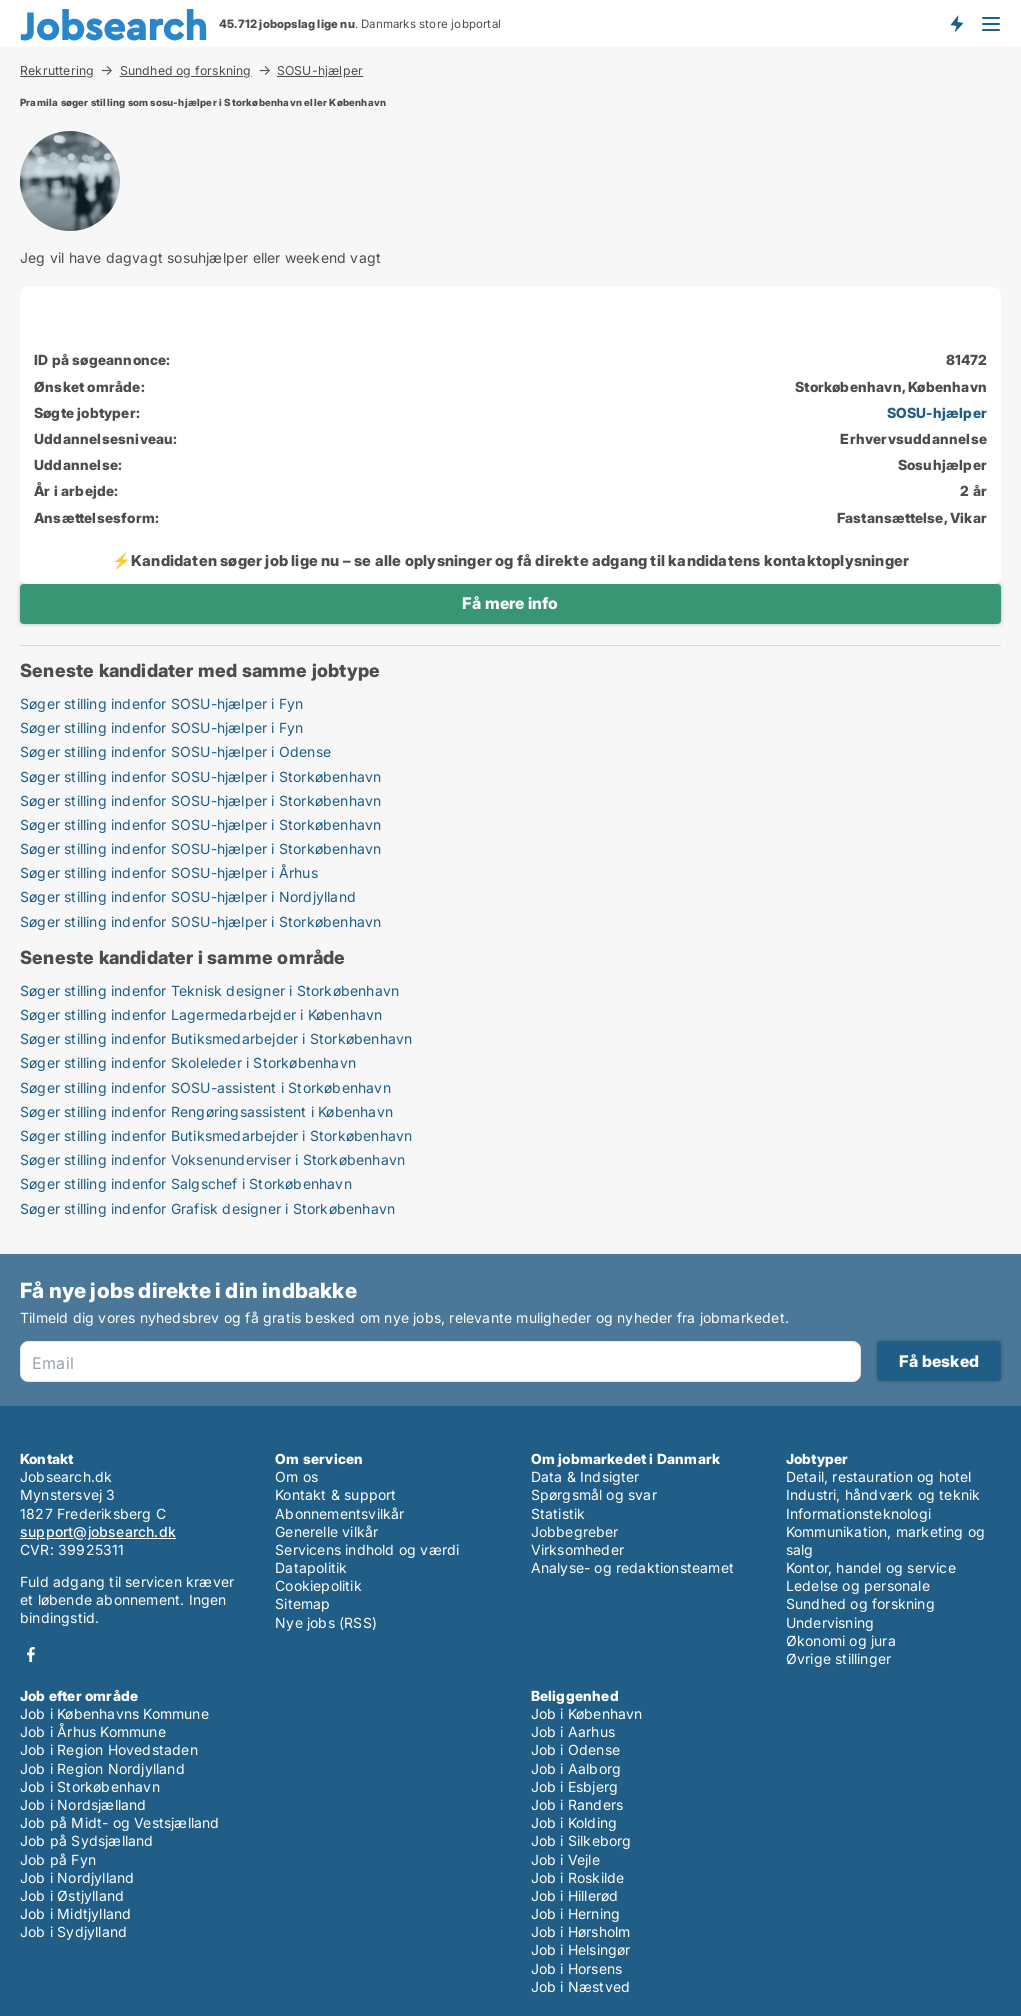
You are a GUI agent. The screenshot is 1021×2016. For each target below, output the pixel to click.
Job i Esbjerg (575, 1786)
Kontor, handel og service (871, 1567)
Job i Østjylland (72, 1895)
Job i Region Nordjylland (102, 1768)
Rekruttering (57, 70)
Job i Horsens (577, 1968)
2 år (973, 490)
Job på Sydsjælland (87, 1840)
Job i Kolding (574, 1822)
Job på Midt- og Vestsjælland (120, 1822)
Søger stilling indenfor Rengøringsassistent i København (206, 1111)
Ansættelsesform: (96, 517)
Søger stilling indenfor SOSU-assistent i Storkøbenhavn (205, 1087)
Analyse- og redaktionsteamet (633, 1567)
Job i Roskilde (578, 1877)
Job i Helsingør (581, 1949)
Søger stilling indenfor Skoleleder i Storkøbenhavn (188, 1062)
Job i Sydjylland (73, 1931)
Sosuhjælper (942, 464)
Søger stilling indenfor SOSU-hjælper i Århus (169, 872)
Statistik (558, 1513)
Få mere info (510, 603)
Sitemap (302, 1603)
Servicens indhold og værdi (367, 1549)
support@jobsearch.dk (98, 1531)
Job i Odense (575, 1749)
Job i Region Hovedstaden (109, 1749)
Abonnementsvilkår (339, 1513)
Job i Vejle (565, 1859)
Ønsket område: (89, 386)
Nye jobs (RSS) (326, 1622)
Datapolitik (311, 1567)
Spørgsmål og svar (594, 1494)
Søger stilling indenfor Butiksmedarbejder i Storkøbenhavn (216, 1038)
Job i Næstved (581, 1986)
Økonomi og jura (841, 1640)
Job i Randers (577, 1804)
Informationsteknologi (858, 1513)
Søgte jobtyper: (87, 412)
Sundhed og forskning (186, 70)
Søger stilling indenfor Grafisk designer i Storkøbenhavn (207, 1208)
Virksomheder (577, 1549)
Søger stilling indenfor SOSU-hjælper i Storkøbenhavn (200, 776)
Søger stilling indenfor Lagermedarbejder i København (201, 1014)
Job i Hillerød (575, 1895)
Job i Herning (576, 1913)
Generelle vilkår (326, 1531)
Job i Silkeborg (581, 1840)
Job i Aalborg (576, 1768)
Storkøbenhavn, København (891, 386)
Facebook (31, 1654)
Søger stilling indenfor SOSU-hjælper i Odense (175, 751)
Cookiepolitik (318, 1585)
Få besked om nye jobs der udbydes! (956, 23)
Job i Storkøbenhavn (90, 1786)
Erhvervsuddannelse (913, 438)
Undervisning (830, 1622)
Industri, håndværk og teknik (883, 1494)
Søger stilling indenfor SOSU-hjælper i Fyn (161, 703)
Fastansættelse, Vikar (912, 517)
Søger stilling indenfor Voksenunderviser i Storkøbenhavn (212, 1159)
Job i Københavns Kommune (114, 1713)
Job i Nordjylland (77, 1877)
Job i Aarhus (573, 1731)
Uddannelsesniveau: (106, 438)
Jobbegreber (575, 1531)
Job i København (587, 1713)
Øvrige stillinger (838, 1658)
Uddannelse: (78, 464)
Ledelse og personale (858, 1585)
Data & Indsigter (585, 1476)
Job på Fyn (58, 1859)
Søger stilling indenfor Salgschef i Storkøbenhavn (186, 1183)
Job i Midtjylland (75, 1913)
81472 (966, 359)
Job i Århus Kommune (93, 1731)
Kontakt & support (335, 1494)
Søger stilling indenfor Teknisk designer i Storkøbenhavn (209, 990)
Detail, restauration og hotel (879, 1476)
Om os (296, 1476)
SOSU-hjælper (320, 71)
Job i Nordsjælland (83, 1804)
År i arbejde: (76, 490)
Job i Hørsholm (581, 1931)
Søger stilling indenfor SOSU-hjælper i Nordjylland (188, 896)
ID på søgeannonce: (102, 359)
